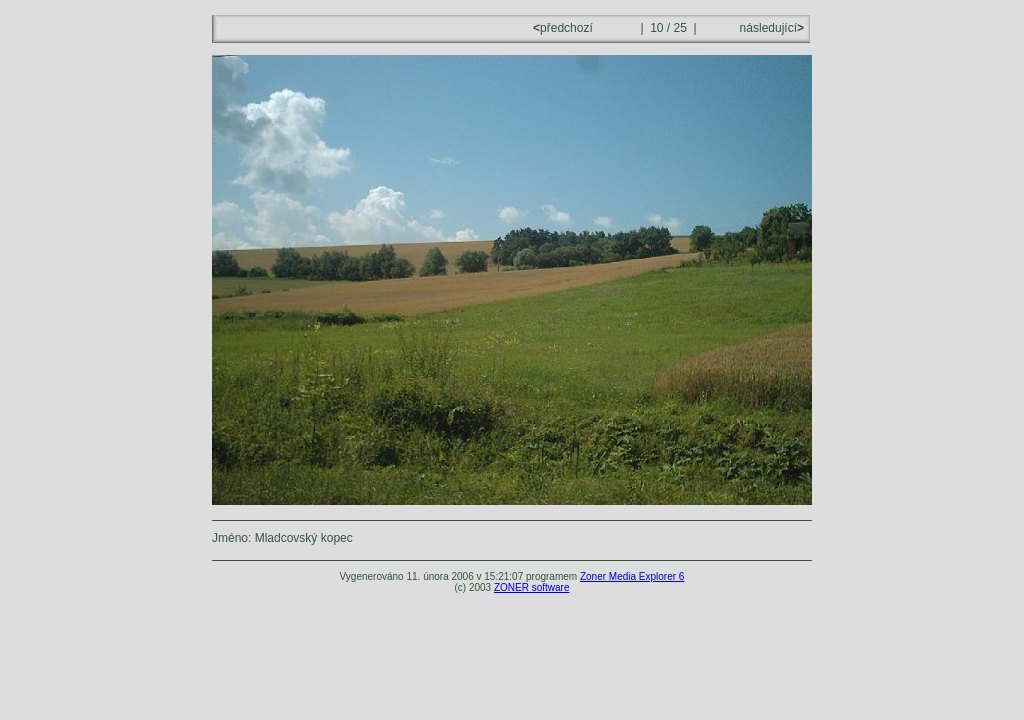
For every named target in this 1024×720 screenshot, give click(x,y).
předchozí (564, 28)
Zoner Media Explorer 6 (632, 576)
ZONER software (532, 587)
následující (770, 28)
